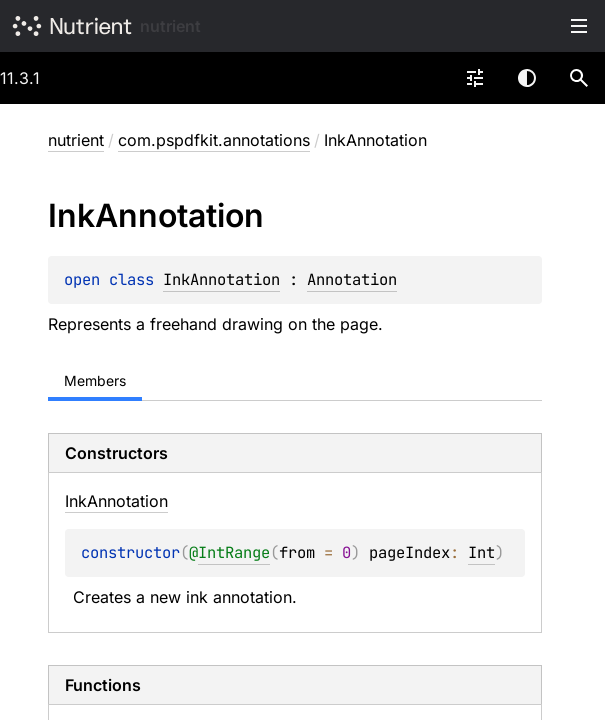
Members (95, 380)
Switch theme (527, 78)
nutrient (170, 26)
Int (481, 552)
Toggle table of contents (579, 26)
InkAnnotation (221, 279)
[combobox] (475, 78)
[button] (579, 78)
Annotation (352, 279)
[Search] (579, 78)
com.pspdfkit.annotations (214, 140)
